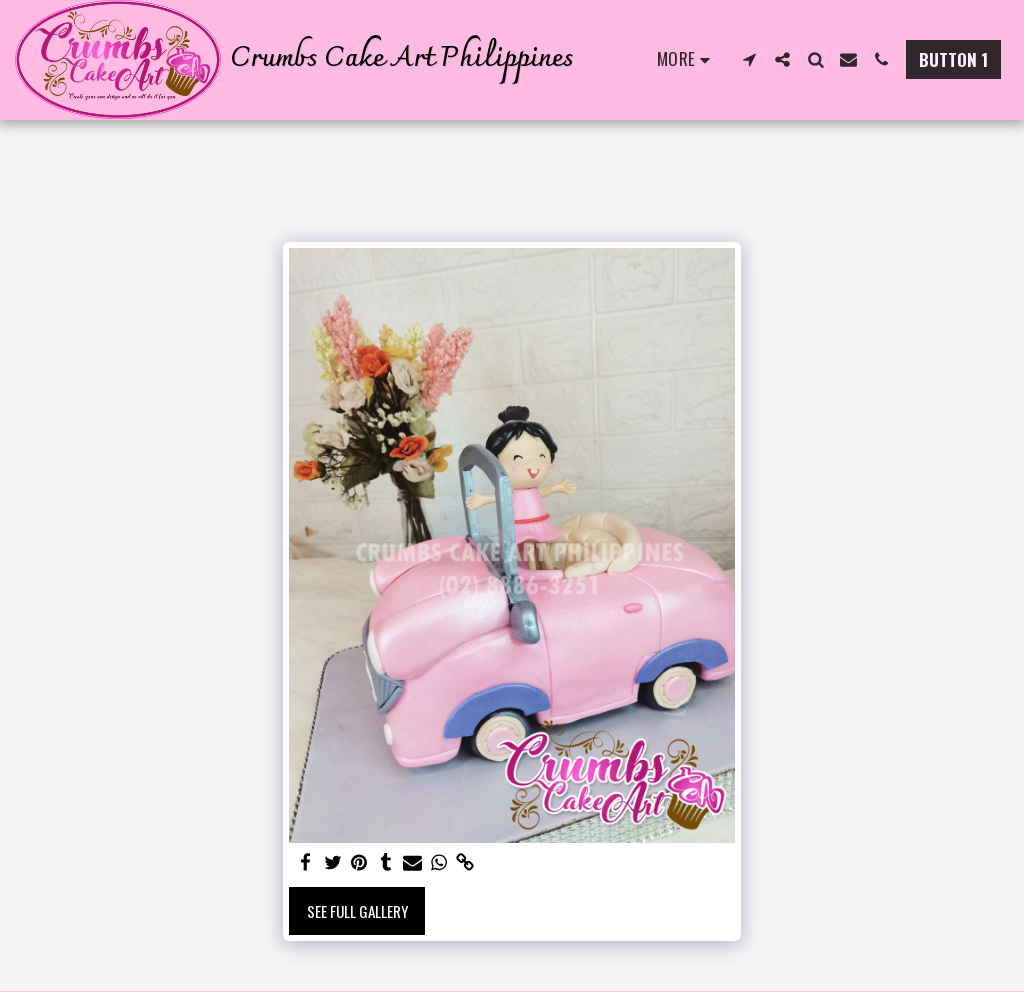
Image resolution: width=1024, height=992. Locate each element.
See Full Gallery (357, 911)
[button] (749, 59)
